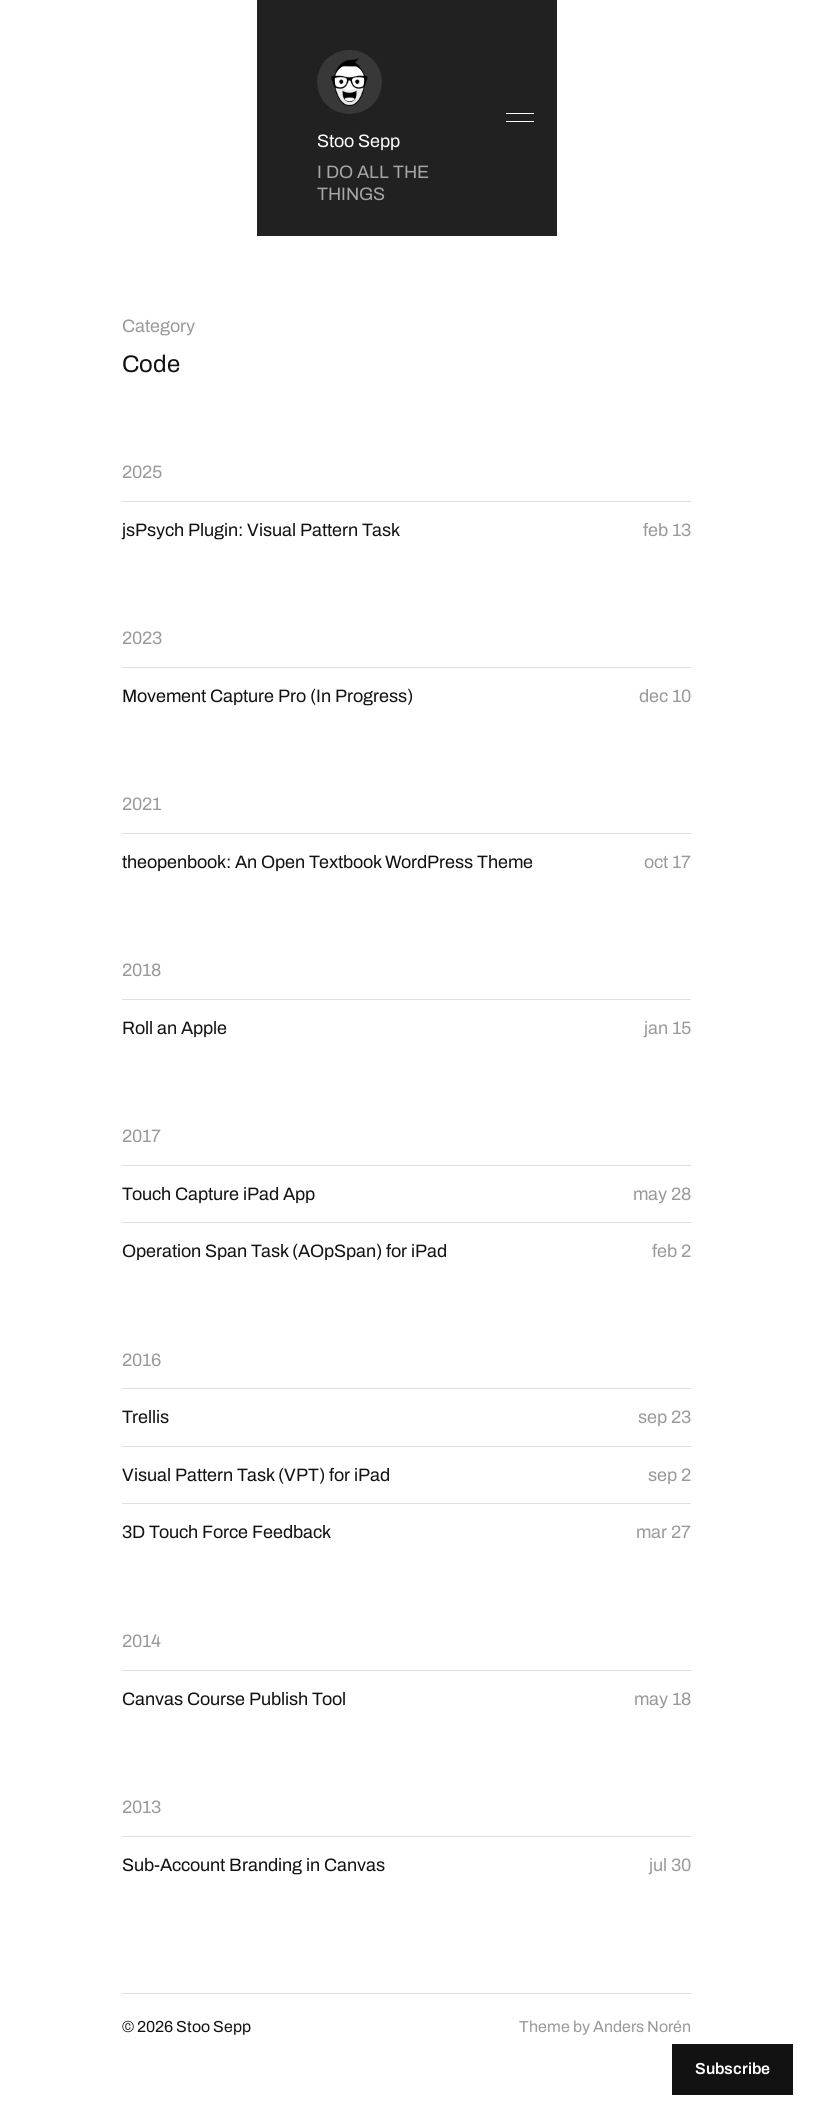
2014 (141, 1641)
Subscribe (732, 2068)
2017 (141, 1136)
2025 (142, 472)
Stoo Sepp (358, 141)
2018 (141, 970)
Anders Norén (642, 2026)
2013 (141, 1807)
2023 (142, 638)
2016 (141, 1360)
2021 (141, 804)
